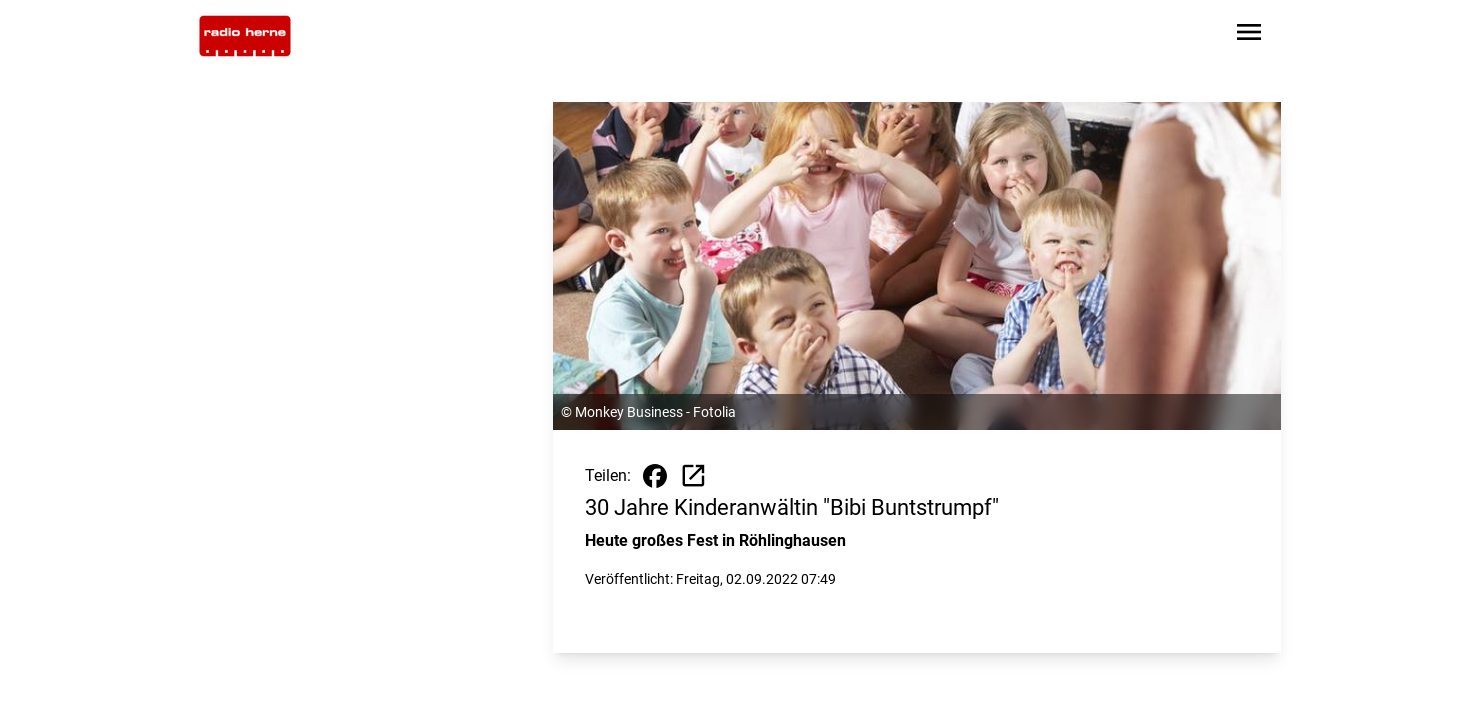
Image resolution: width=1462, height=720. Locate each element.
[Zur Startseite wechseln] (245, 36)
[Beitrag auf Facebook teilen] (655, 476)
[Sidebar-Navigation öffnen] (1249, 35)
